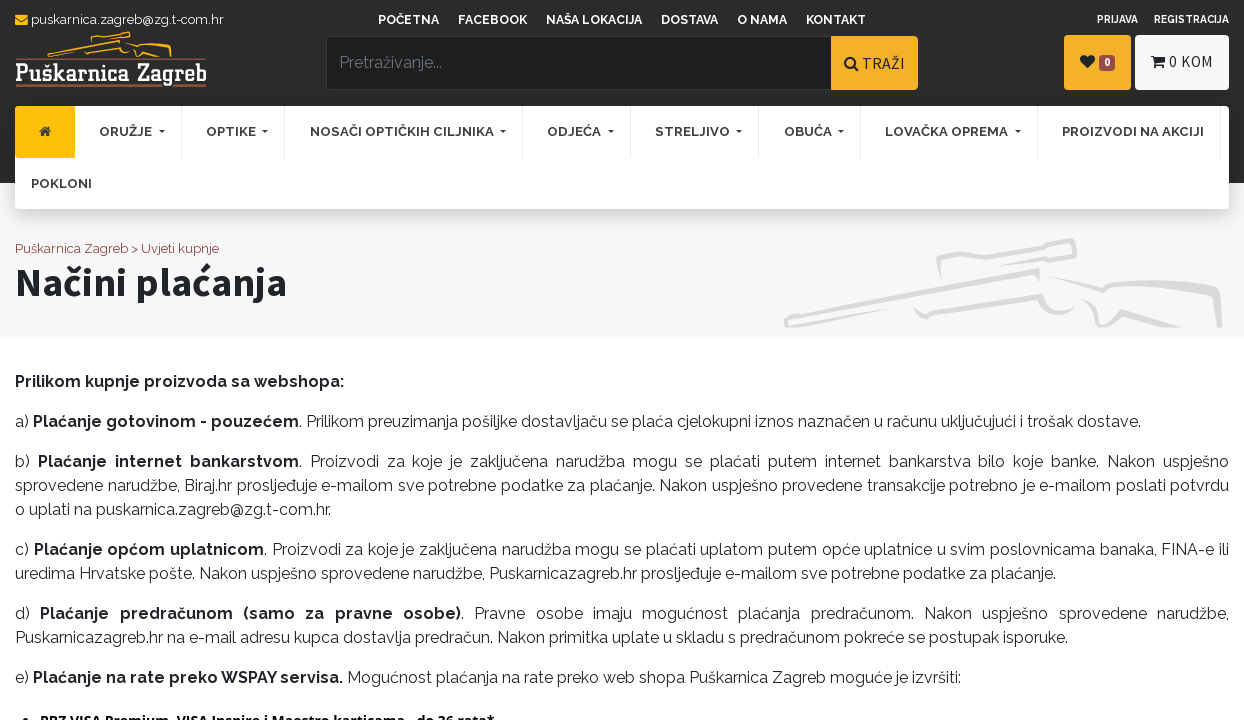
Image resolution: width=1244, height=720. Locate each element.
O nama (762, 20)
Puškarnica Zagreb (71, 248)
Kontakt (836, 20)
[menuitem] (45, 132)
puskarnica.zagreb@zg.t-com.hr (119, 19)
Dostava (689, 20)
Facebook (492, 20)
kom (1182, 61)
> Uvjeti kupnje (175, 248)
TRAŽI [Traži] (874, 63)
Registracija (1191, 19)
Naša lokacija (594, 20)
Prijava (1117, 19)
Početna (408, 20)
